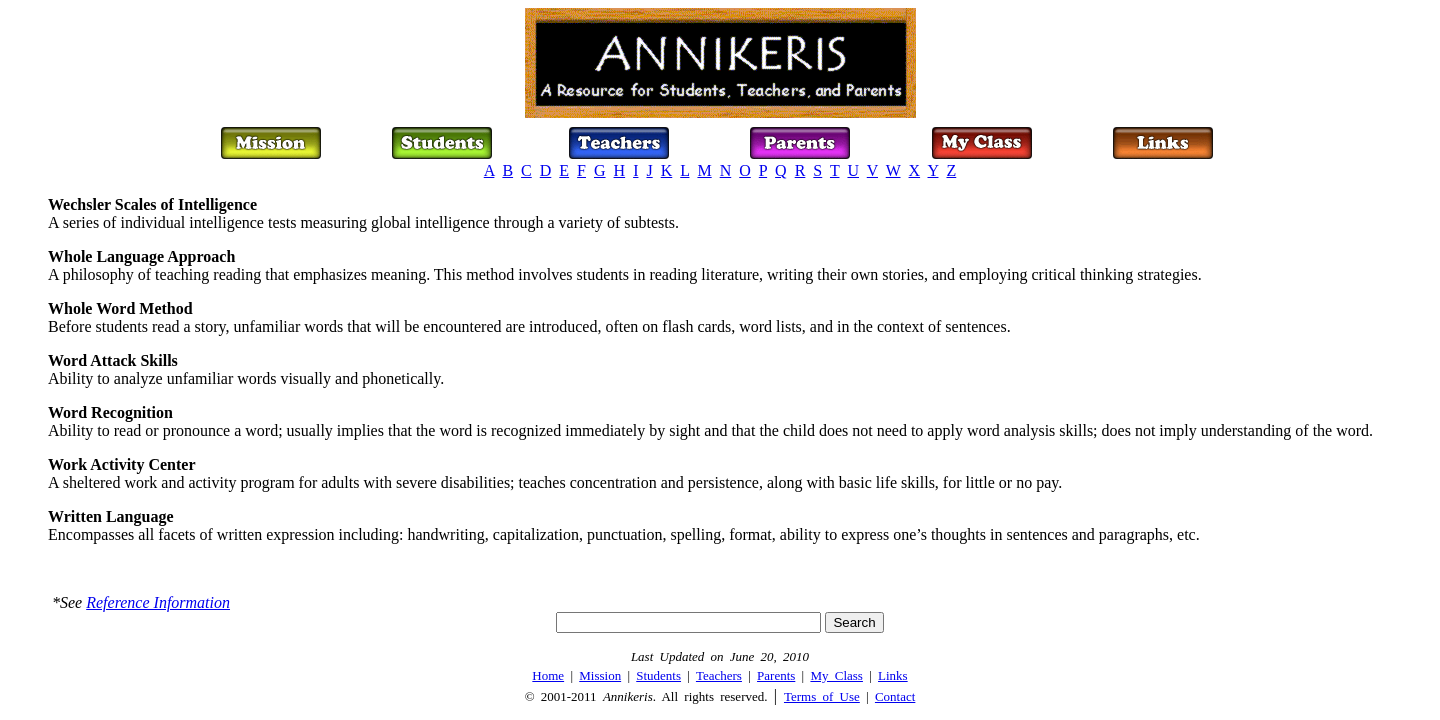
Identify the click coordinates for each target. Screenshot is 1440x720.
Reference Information (158, 602)
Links (893, 675)
